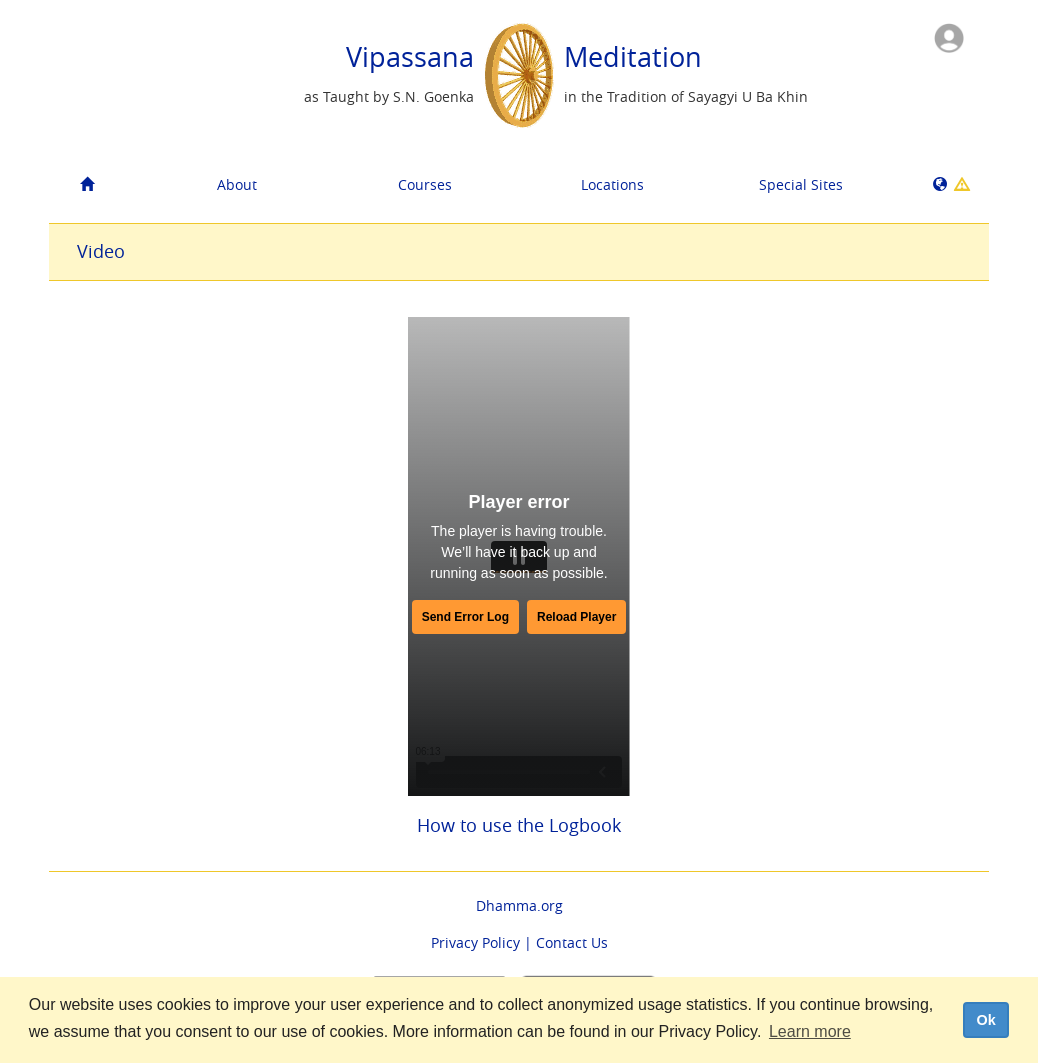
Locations (612, 184)
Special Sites (801, 184)
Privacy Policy (475, 942)
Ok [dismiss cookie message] (985, 1020)
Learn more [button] (810, 1031)
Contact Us (572, 942)
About (237, 184)
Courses (425, 184)
